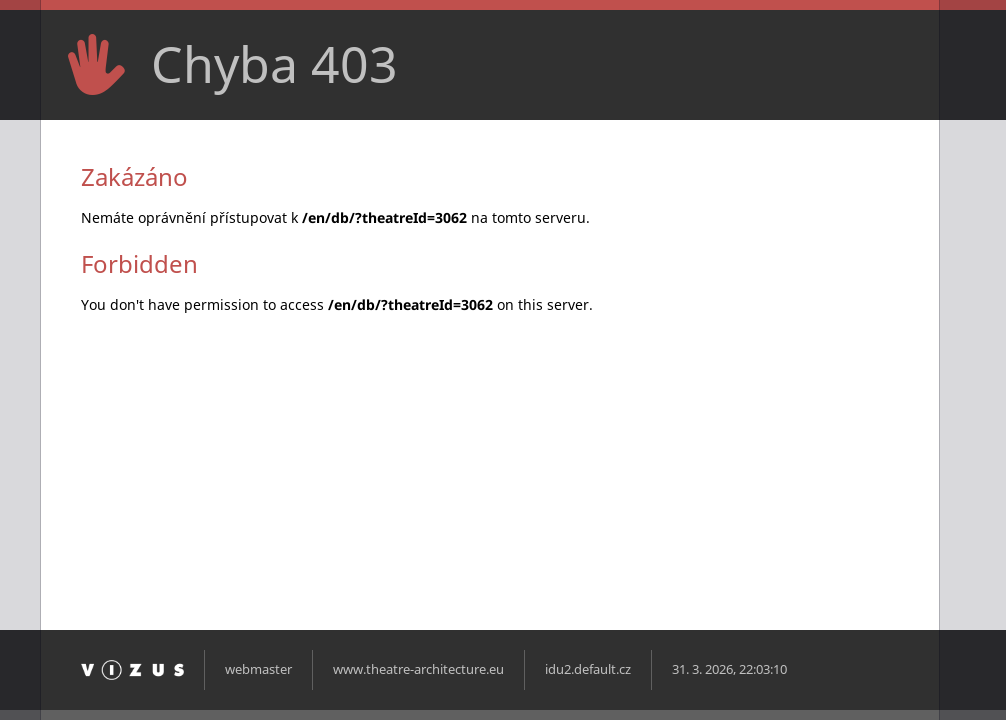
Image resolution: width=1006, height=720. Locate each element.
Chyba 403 (274, 64)
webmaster (258, 669)
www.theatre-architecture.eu (418, 669)
